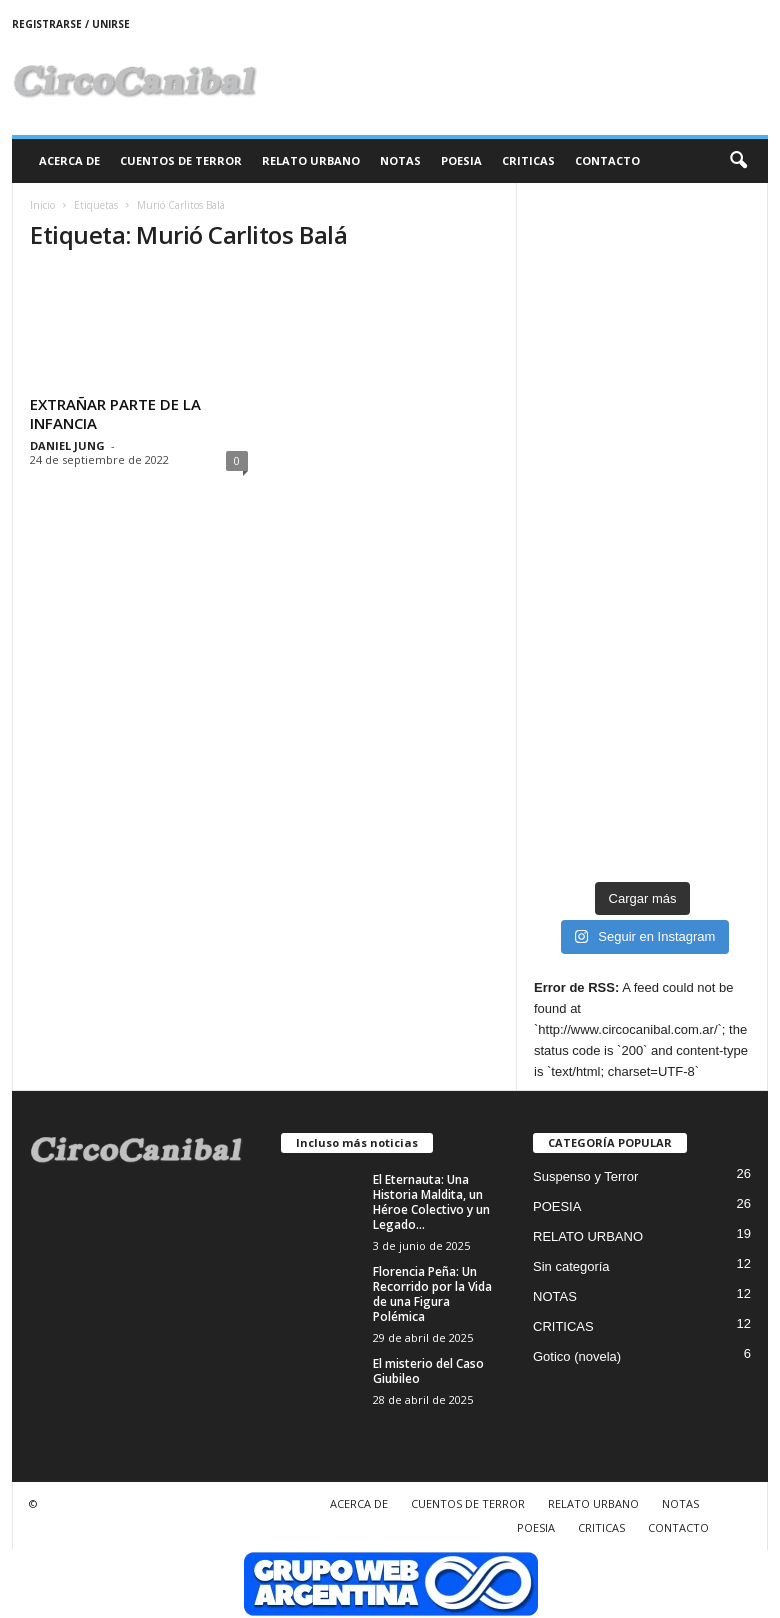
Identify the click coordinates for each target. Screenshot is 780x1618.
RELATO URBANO (311, 160)
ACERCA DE (69, 160)
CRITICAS (528, 160)
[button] (738, 161)
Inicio (42, 205)
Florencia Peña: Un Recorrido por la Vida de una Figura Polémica (432, 1294)
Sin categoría (571, 1266)
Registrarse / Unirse (71, 24)
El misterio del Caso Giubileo (428, 1371)
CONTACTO (607, 160)
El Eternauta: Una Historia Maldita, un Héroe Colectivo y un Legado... (431, 1202)
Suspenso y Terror (585, 1176)
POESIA (461, 160)
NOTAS (400, 160)
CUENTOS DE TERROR (181, 160)
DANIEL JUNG (67, 445)
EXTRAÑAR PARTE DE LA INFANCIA (115, 413)
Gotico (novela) (577, 1356)
